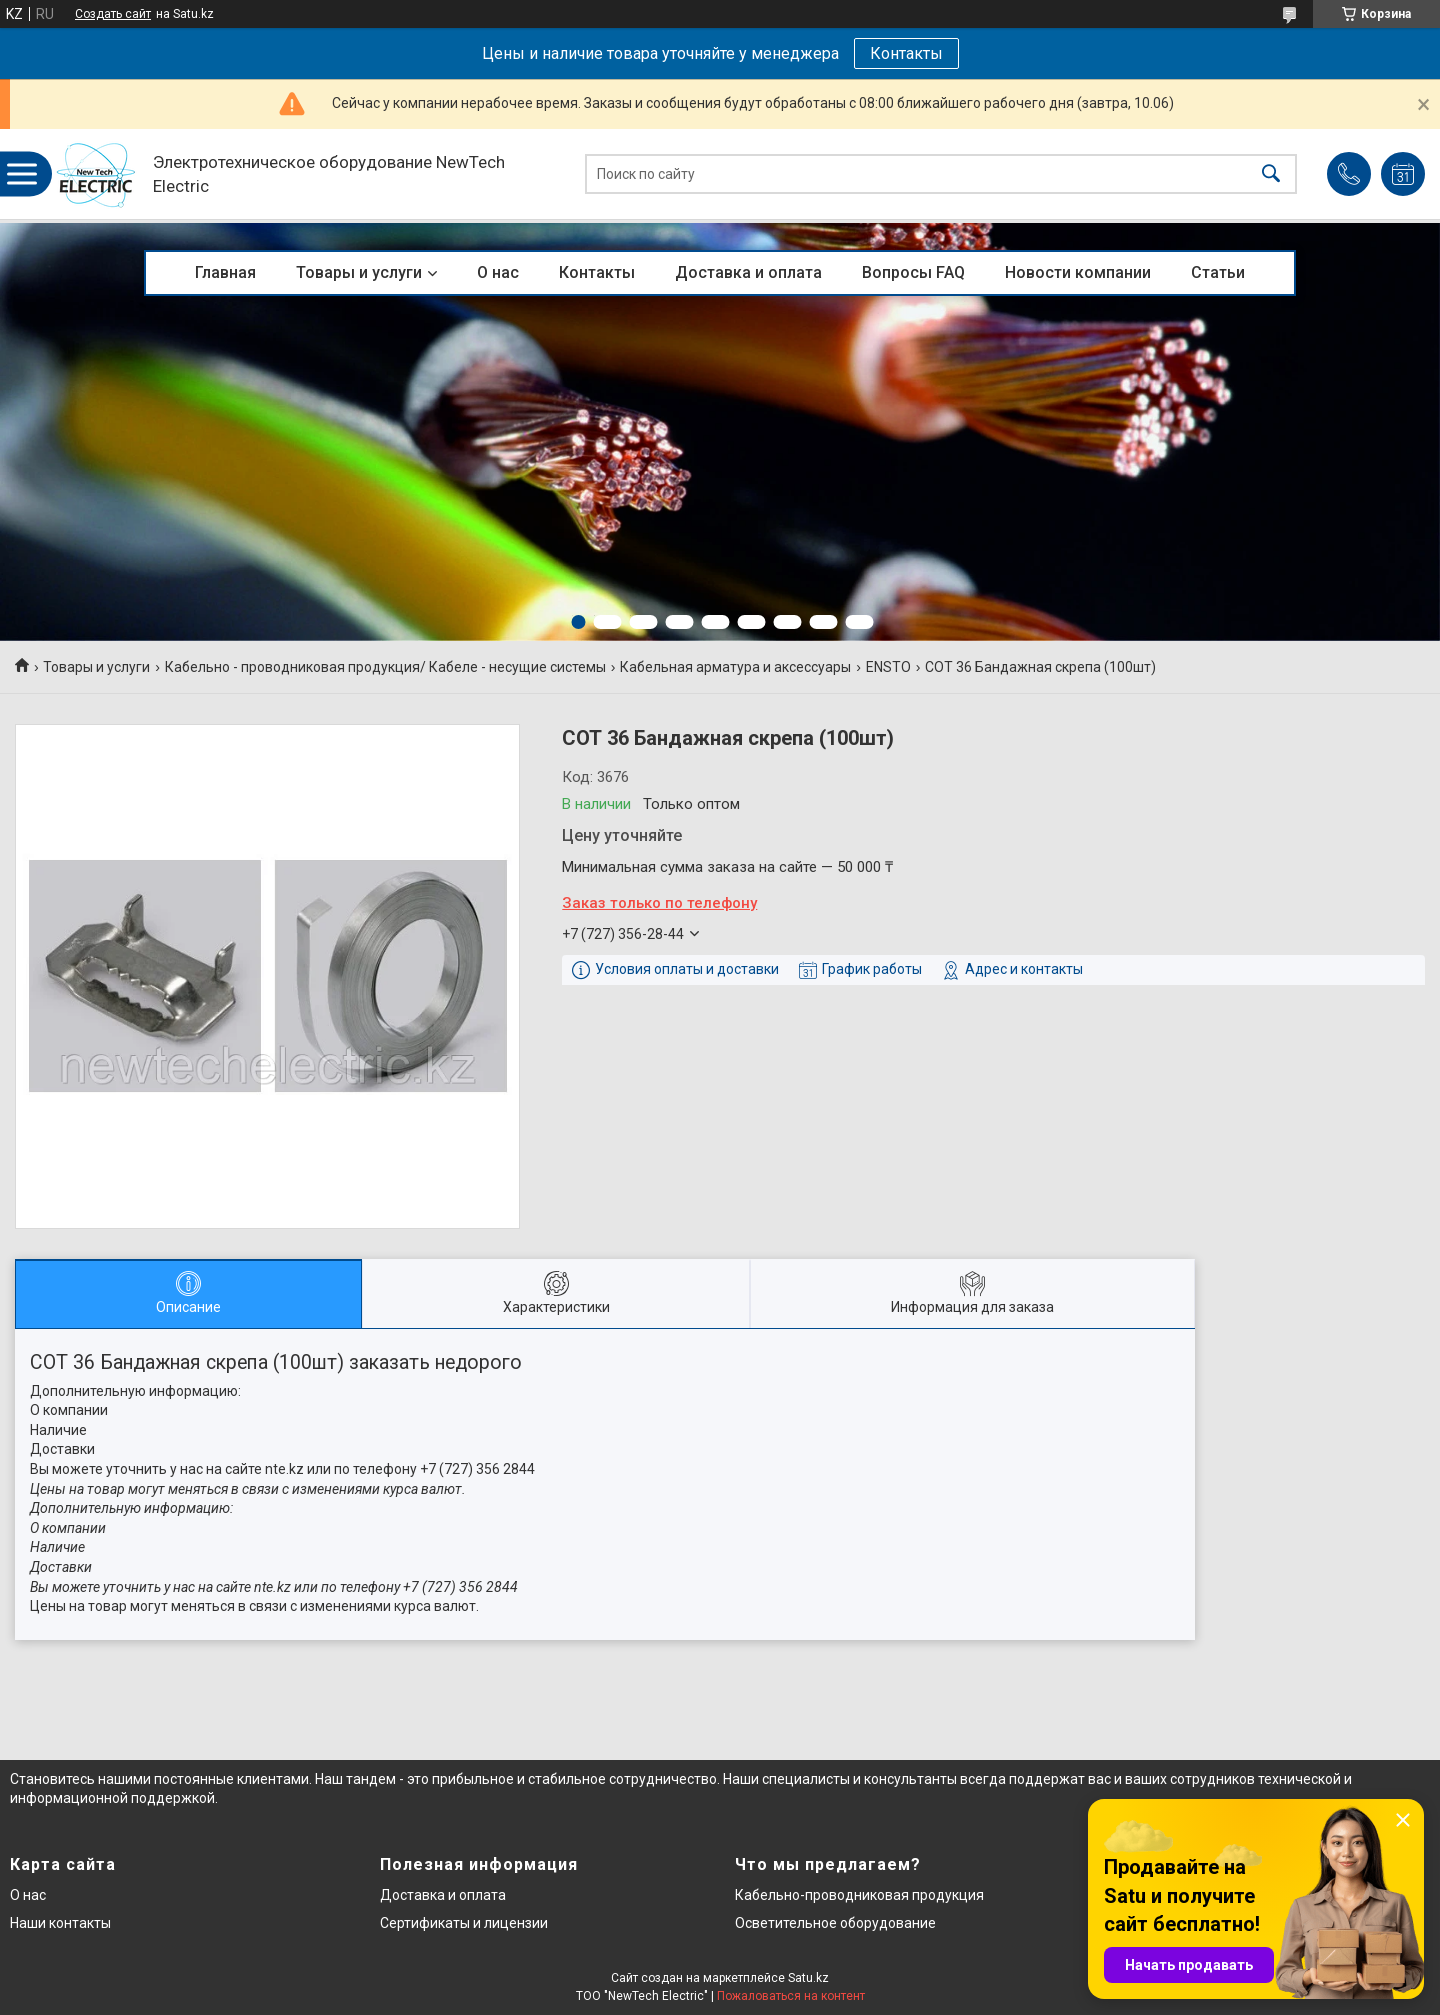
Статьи (1218, 272)
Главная (225, 272)
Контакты (906, 53)
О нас (498, 272)
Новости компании (1078, 272)
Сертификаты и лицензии (464, 1923)
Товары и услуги (359, 272)
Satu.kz (808, 1978)
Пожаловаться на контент (791, 1996)
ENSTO (888, 667)
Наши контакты (60, 1923)
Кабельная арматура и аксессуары (735, 667)
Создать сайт (113, 14)
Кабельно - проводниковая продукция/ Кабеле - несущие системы (385, 667)
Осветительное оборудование (835, 1923)
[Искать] (1271, 174)
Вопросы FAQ (913, 272)
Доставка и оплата (748, 272)
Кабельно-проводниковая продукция (859, 1895)
